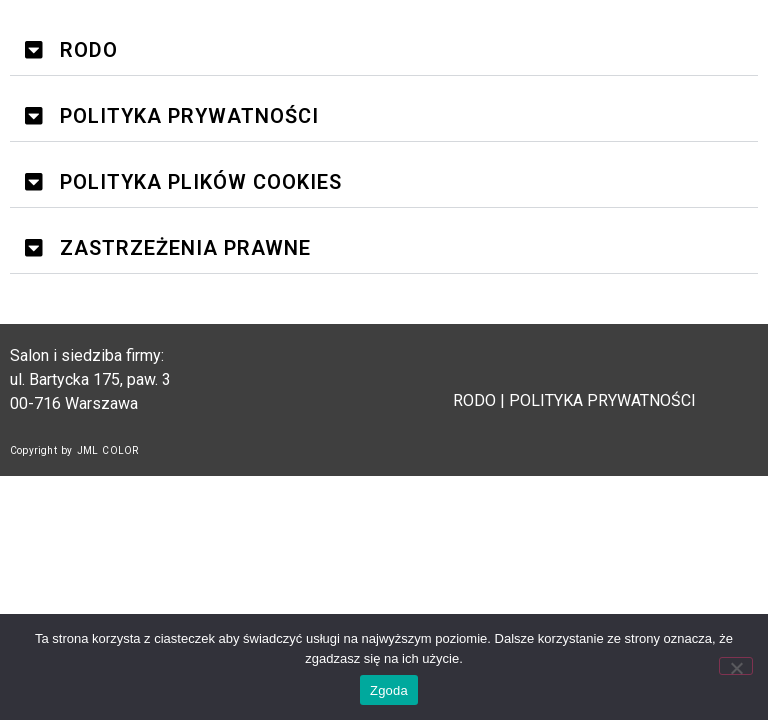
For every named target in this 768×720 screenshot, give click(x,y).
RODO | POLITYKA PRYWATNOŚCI (576, 400)
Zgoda (389, 690)
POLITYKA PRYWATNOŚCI (189, 116)
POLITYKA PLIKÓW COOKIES (201, 182)
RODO (89, 50)
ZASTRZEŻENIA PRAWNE (185, 248)
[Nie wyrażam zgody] (736, 666)
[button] (384, 50)
